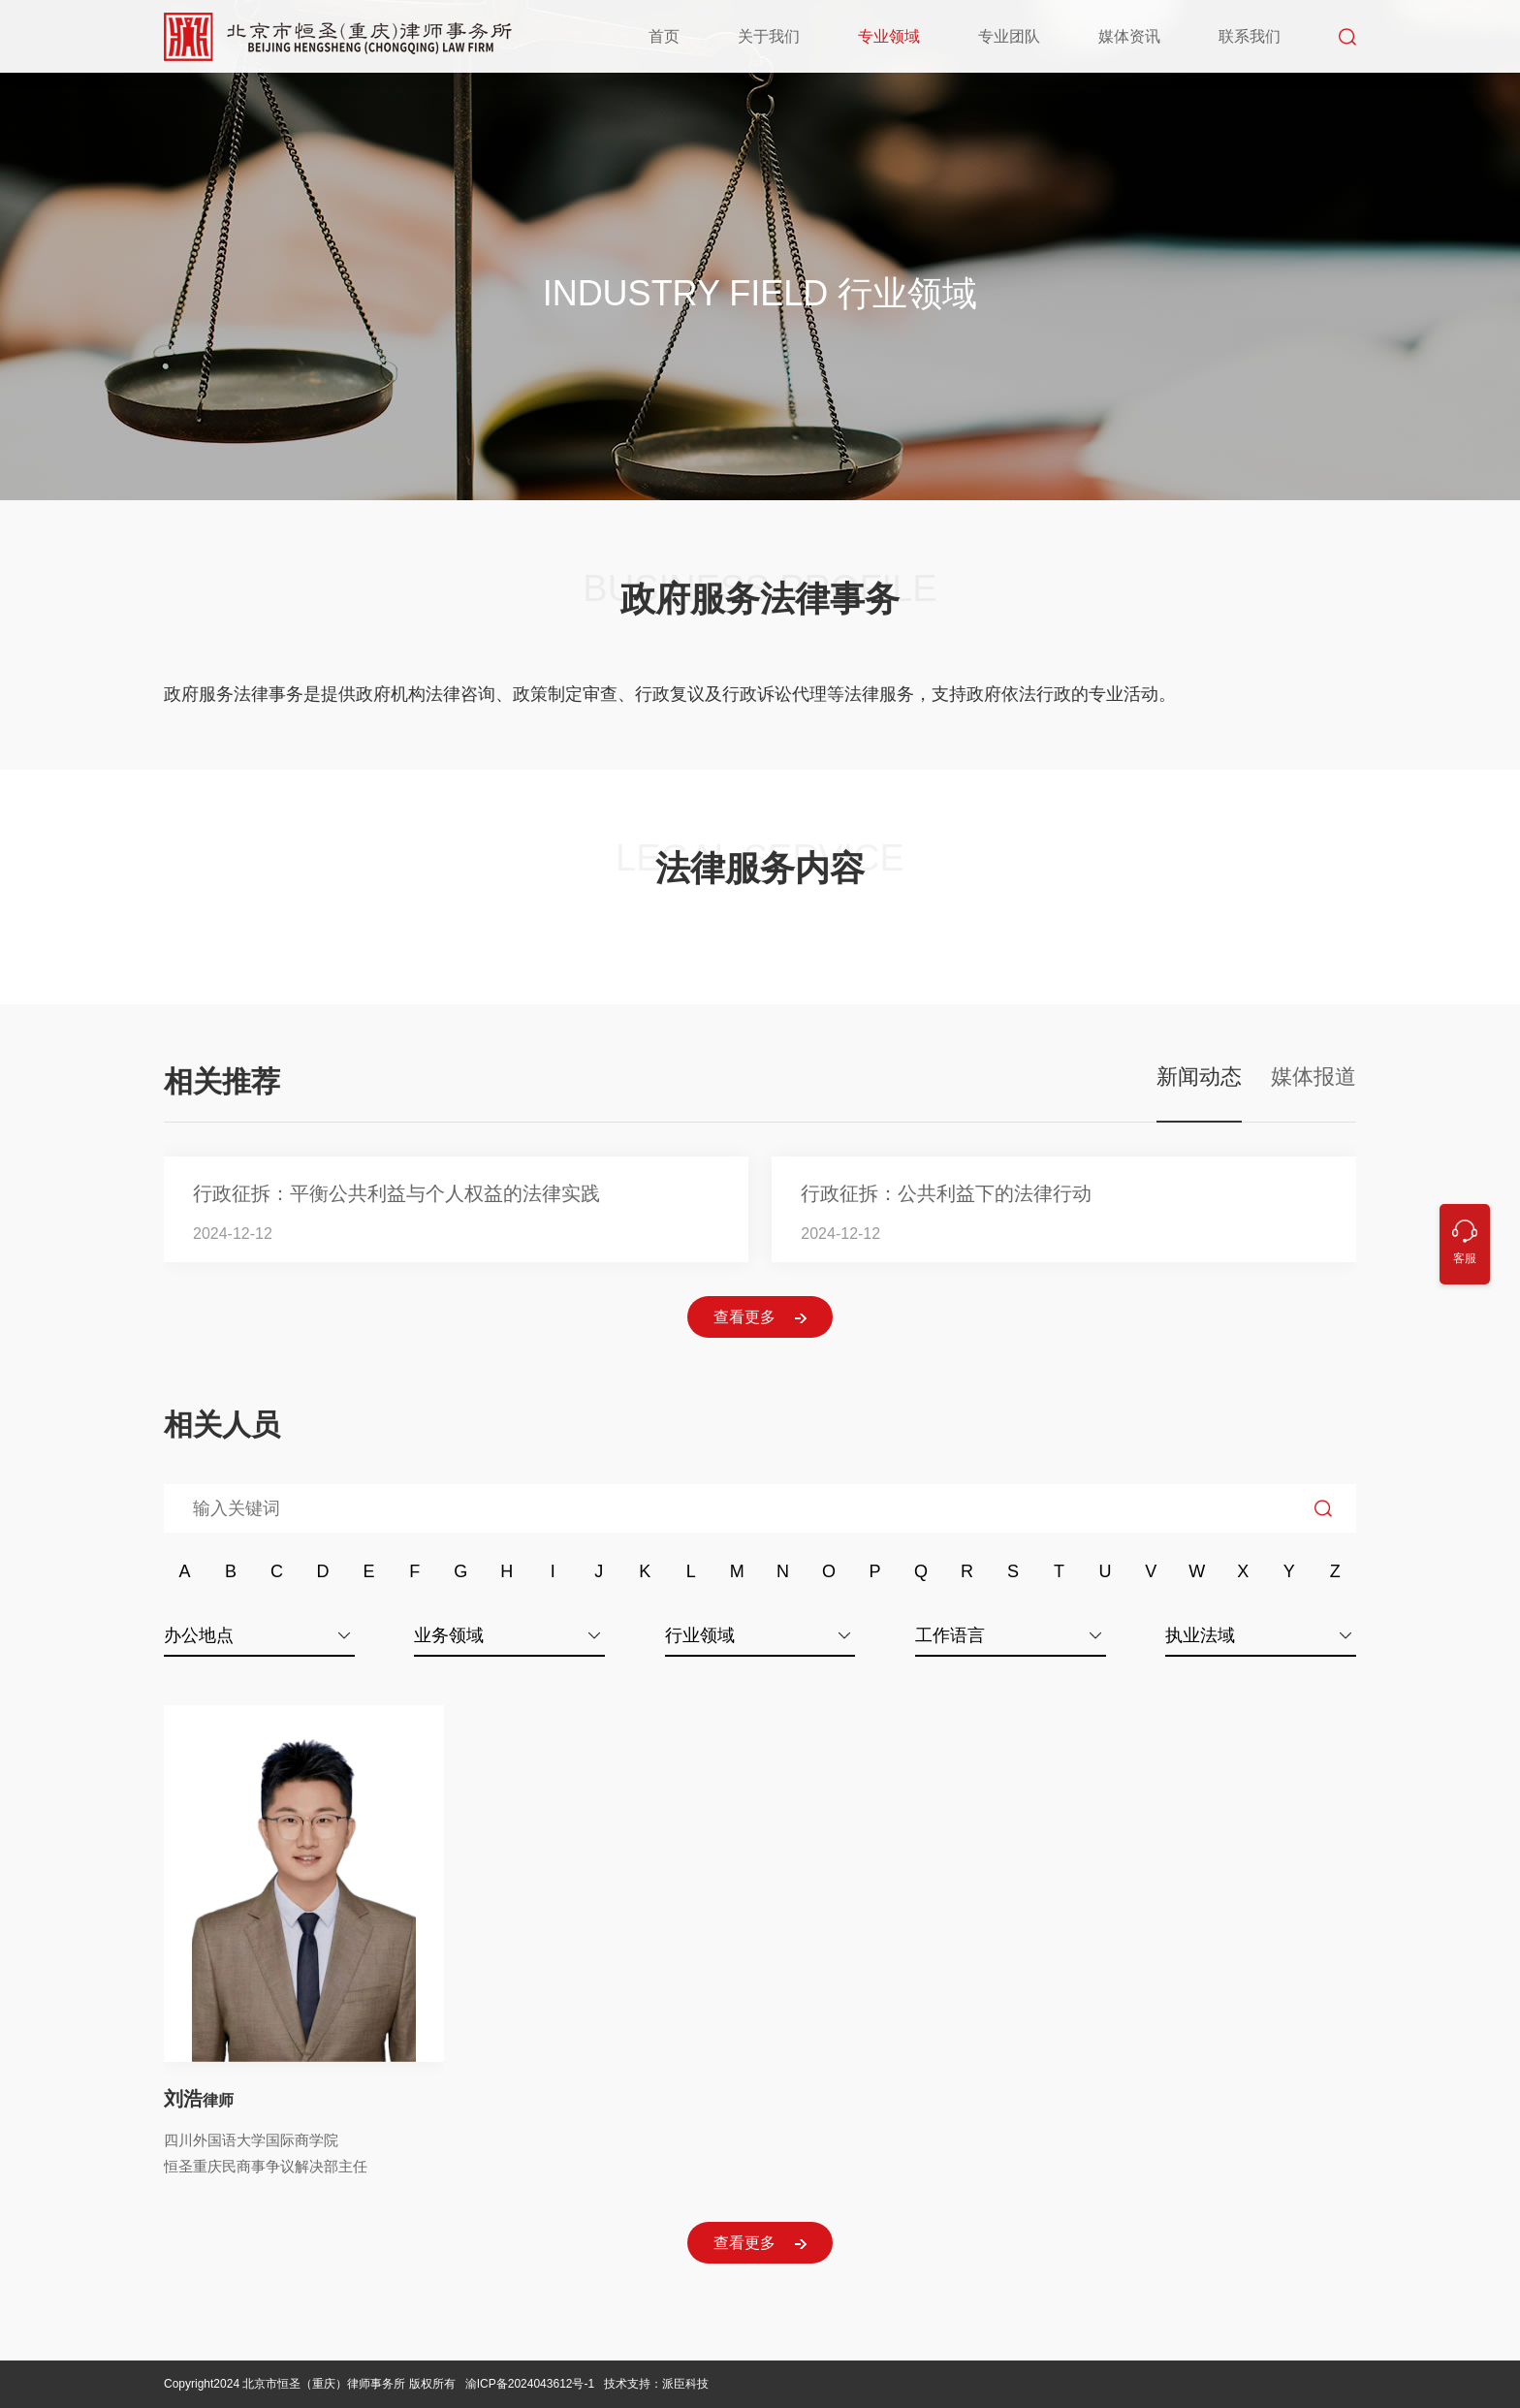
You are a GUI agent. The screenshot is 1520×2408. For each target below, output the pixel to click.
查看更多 (760, 1317)
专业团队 (1009, 36)
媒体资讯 (1129, 36)
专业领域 (889, 36)
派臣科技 (685, 2384)
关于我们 (769, 36)
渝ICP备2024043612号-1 (531, 2384)
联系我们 (1250, 36)
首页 (664, 36)
